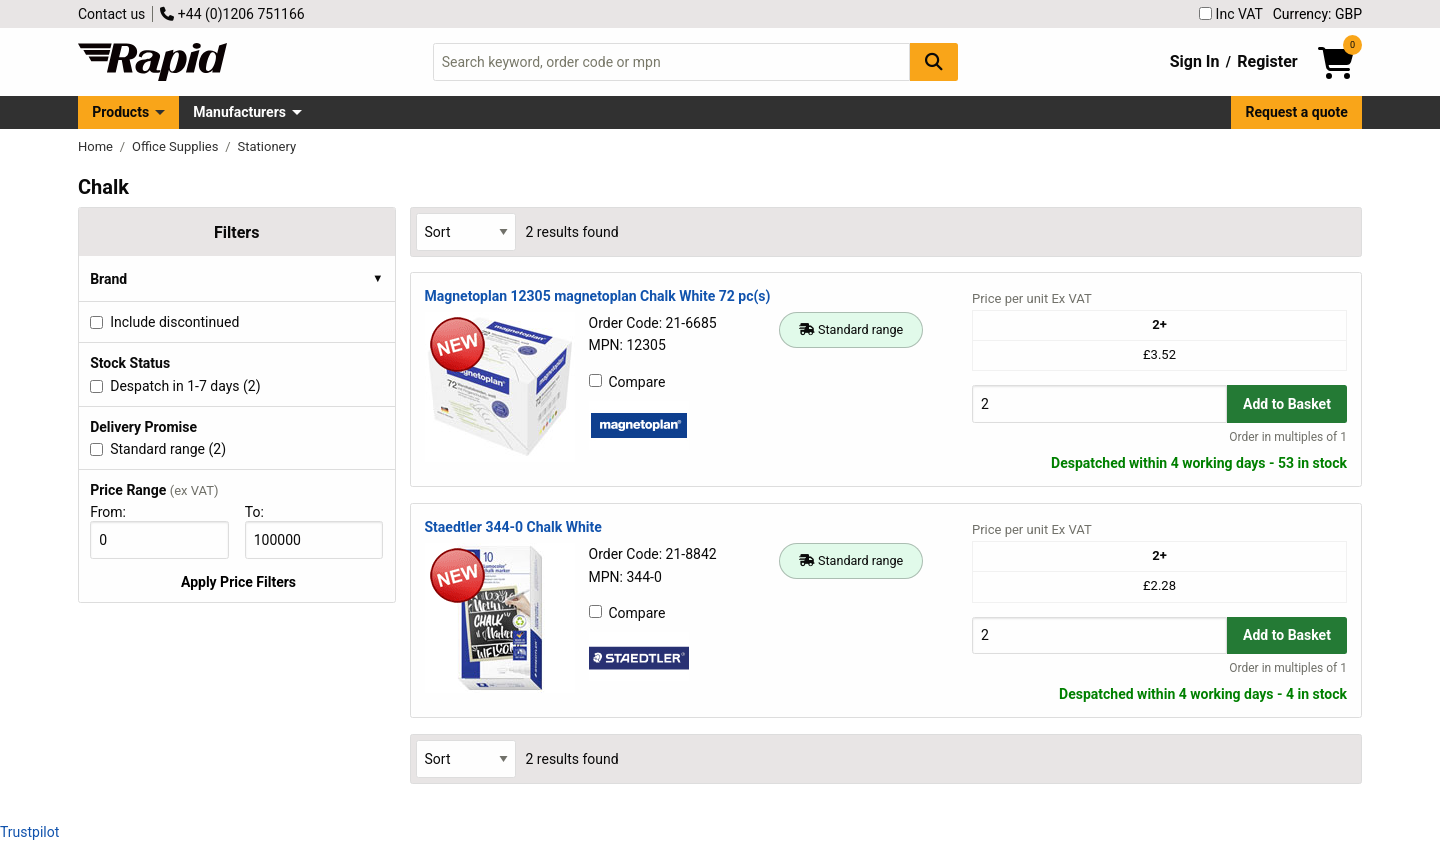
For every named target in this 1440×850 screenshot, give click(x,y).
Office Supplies (177, 146)
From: (116, 512)
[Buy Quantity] (1099, 403)
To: (263, 512)
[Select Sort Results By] (466, 231)
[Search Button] (934, 61)
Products (120, 112)
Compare (627, 382)
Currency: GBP (1317, 14)
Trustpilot (29, 832)
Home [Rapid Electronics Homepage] (97, 146)
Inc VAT (1231, 14)
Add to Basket (1287, 404)
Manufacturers (239, 112)
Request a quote (1297, 112)
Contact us (111, 14)
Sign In (1195, 61)
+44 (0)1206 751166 (232, 14)
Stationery (267, 146)
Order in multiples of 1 (1288, 437)
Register (1267, 61)
